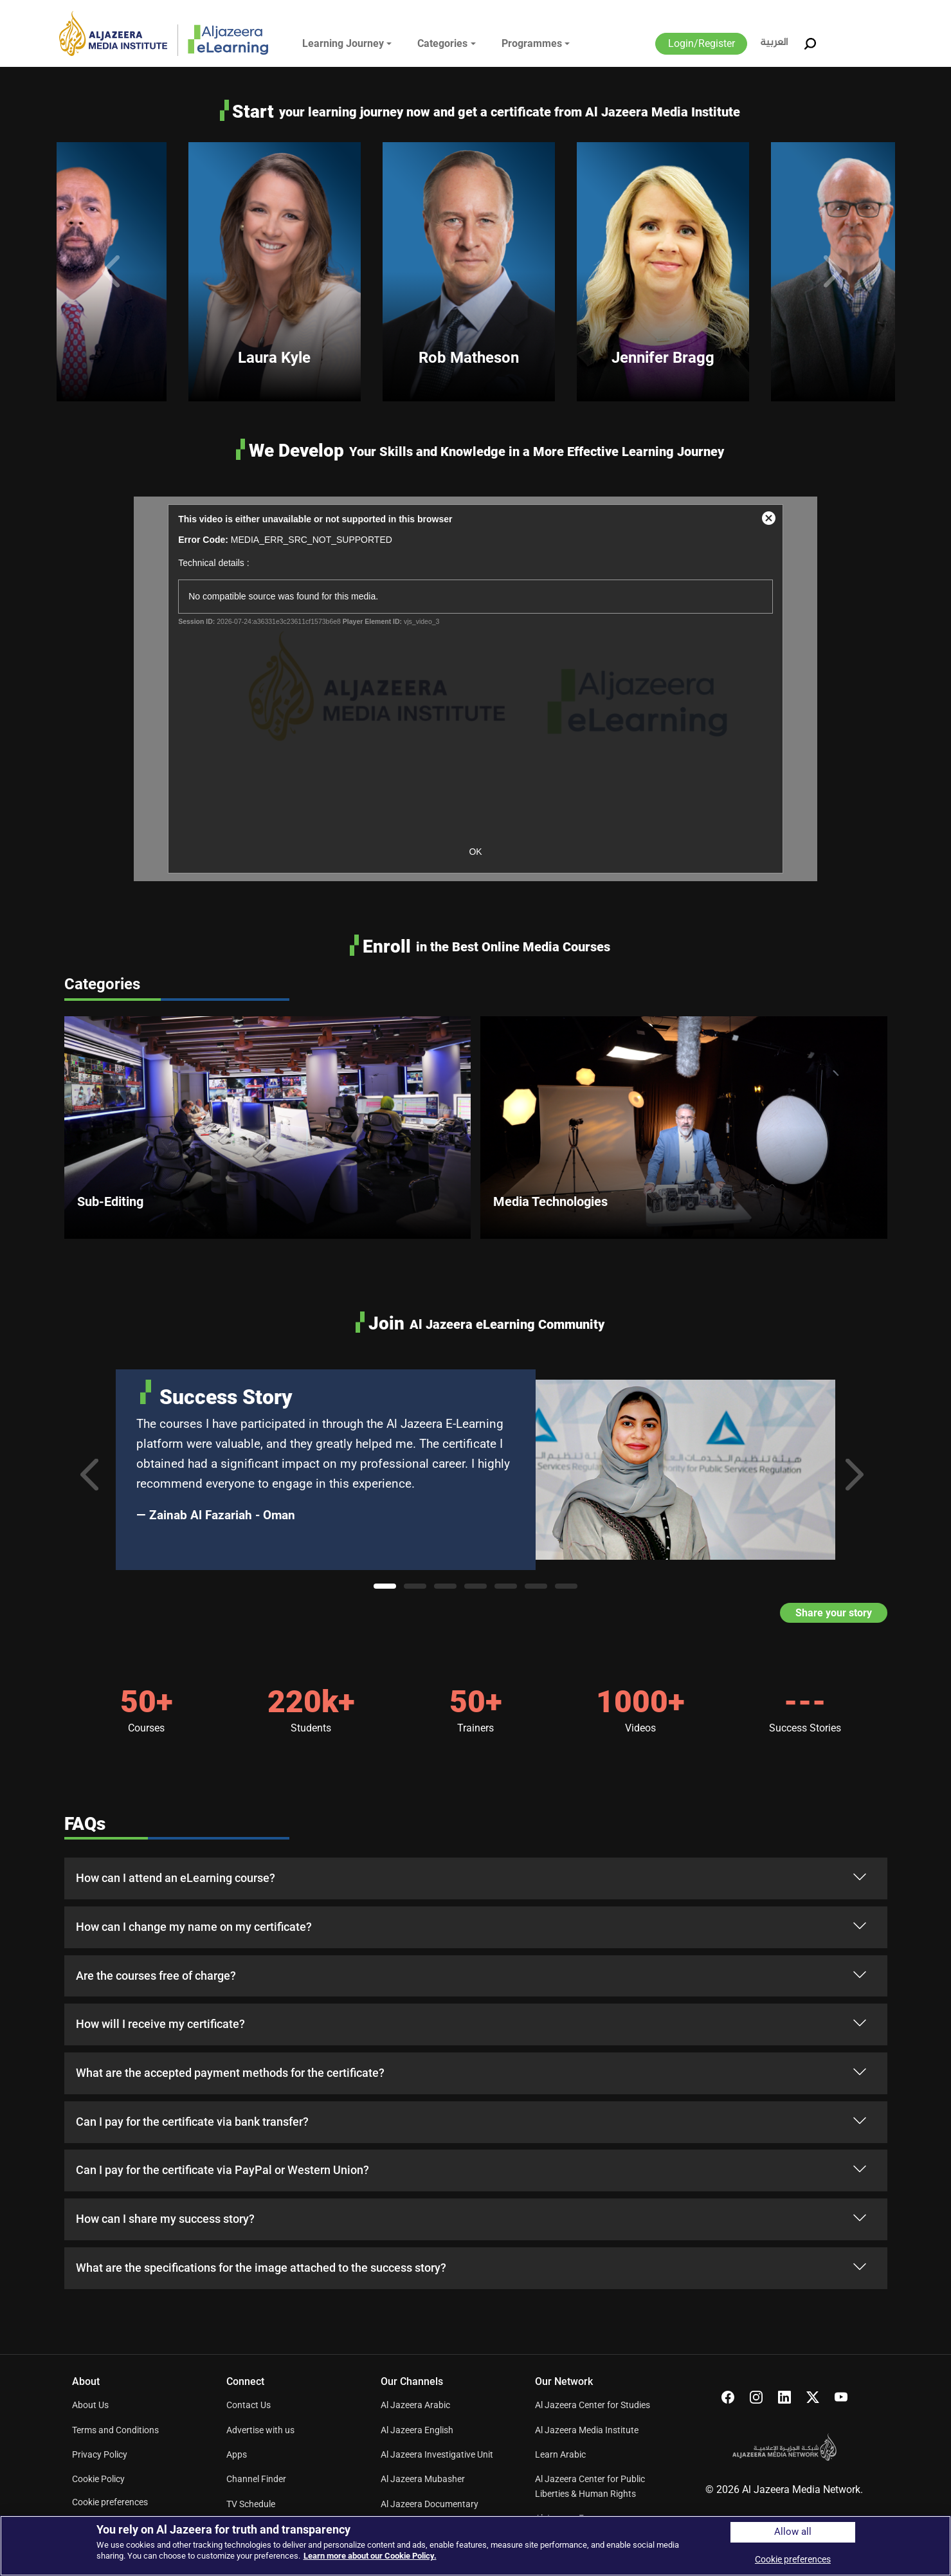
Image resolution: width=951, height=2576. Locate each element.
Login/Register (701, 43)
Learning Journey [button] (343, 43)
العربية (774, 42)
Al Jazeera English (417, 2430)
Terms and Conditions (115, 2430)
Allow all (792, 2531)
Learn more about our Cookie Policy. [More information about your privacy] (370, 2556)
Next (836, 271)
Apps (236, 2454)
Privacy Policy (99, 2454)
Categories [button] (442, 43)
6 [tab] (536, 1586)
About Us (90, 2405)
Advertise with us (260, 2430)
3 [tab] (445, 1586)
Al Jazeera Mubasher (423, 2479)
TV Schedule (250, 2504)
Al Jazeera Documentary (429, 2504)
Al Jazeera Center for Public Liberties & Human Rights (590, 2486)
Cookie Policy (98, 2479)
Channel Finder (256, 2479)
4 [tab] (475, 1586)
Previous (114, 271)
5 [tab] (505, 1586)
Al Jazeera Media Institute (587, 2430)
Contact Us (248, 2405)
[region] (475, 2546)
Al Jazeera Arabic (415, 2405)
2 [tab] (415, 1586)
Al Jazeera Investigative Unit (437, 2454)
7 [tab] (566, 1586)
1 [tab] (385, 1586)
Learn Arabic (560, 2454)
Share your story (833, 1613)
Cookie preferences (110, 2502)
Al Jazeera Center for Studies (592, 2405)
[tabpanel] (476, 1469)
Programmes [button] (532, 43)
